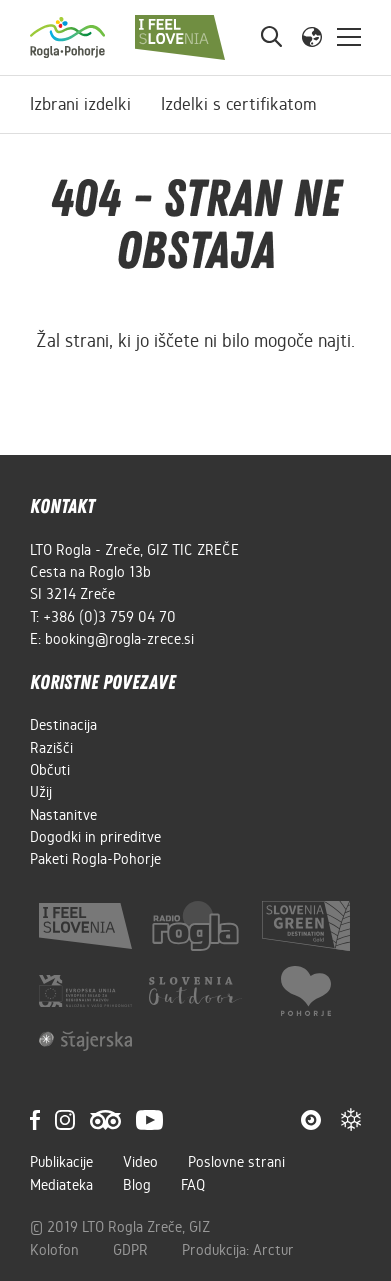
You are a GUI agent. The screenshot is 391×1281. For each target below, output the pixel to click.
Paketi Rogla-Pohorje (95, 859)
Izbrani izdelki (80, 104)
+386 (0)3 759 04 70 (109, 617)
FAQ (193, 1185)
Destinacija (63, 725)
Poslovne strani (236, 1162)
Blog (137, 1185)
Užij (41, 792)
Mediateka (61, 1185)
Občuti (50, 770)
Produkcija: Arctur (238, 1250)
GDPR (132, 1250)
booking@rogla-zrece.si (119, 639)
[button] (312, 36)
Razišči (51, 748)
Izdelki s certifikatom (238, 104)
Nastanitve (63, 815)
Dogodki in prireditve (95, 837)
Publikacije (61, 1162)
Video (140, 1162)
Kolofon (56, 1250)
